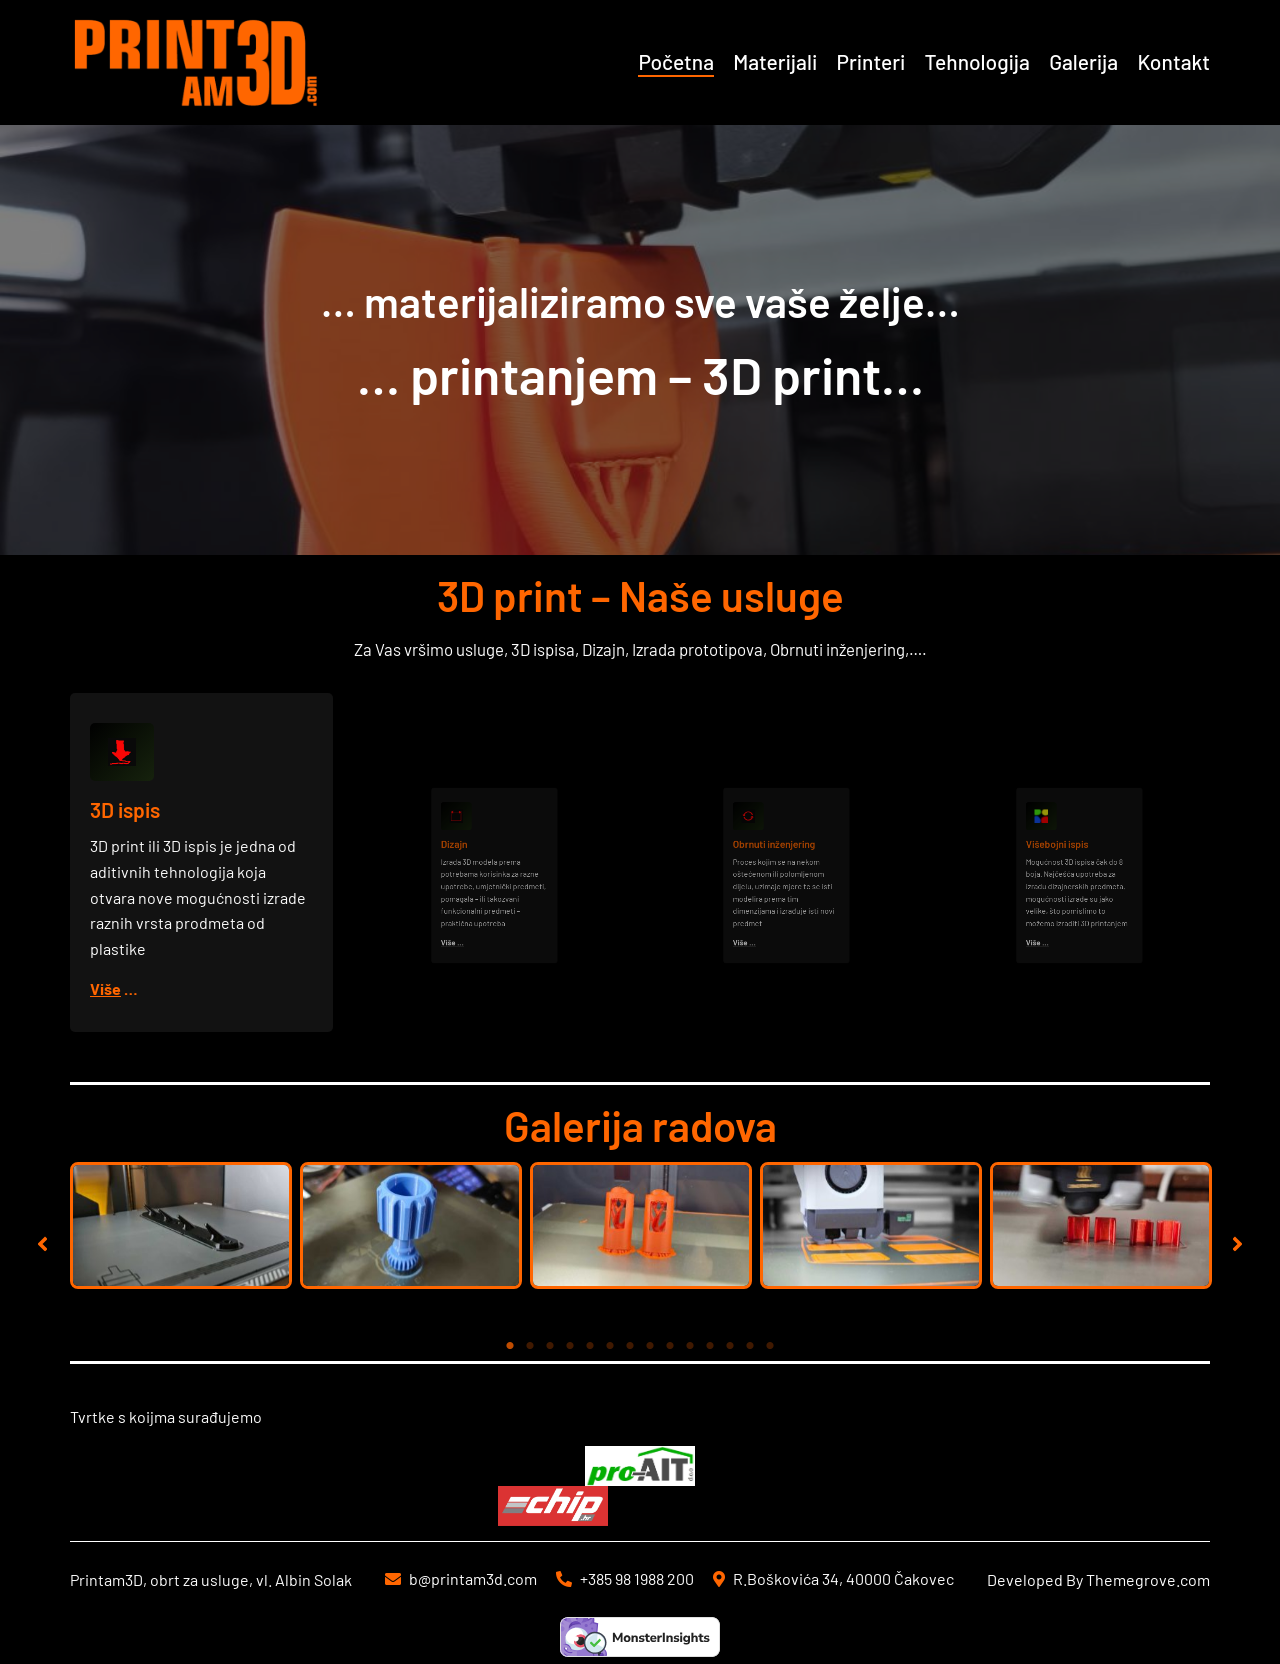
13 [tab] (750, 1346)
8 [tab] (650, 1346)
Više (106, 987)
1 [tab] (510, 1346)
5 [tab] (590, 1346)
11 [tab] (710, 1346)
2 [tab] (530, 1346)
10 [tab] (690, 1346)
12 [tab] (730, 1346)
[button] (42, 1243)
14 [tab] (770, 1346)
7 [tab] (630, 1346)
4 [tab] (570, 1346)
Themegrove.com (1148, 1579)
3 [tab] (550, 1346)
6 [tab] (610, 1346)
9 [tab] (670, 1346)
